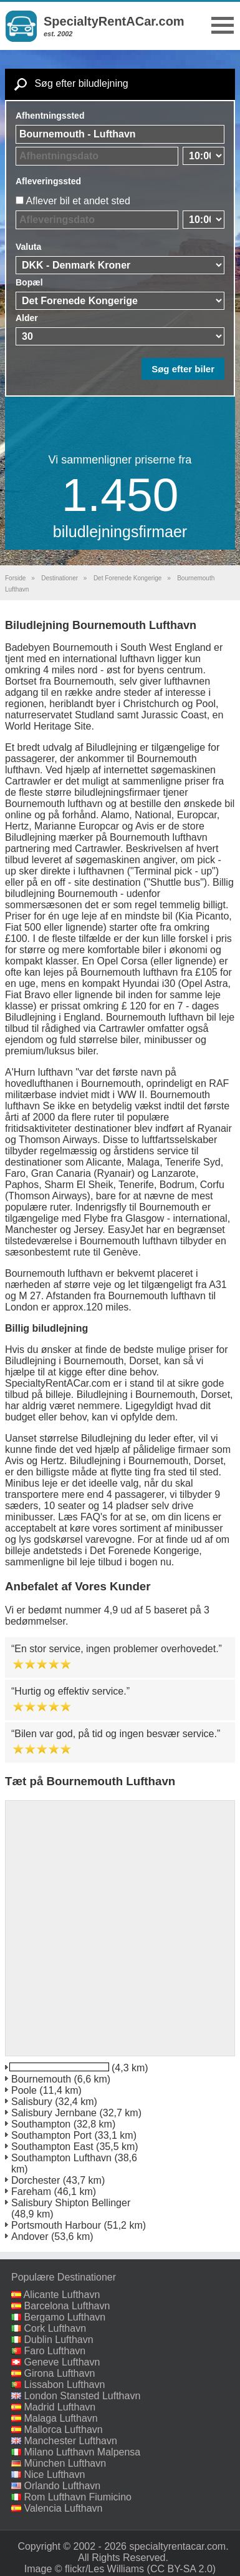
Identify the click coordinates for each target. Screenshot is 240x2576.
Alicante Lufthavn (62, 2294)
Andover (30, 2236)
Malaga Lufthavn (60, 2418)
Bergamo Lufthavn (64, 2317)
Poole (24, 2090)
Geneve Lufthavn (62, 2362)
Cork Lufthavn (55, 2328)
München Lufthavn (65, 2463)
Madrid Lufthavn (59, 2407)
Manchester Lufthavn (70, 2440)
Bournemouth (41, 2079)
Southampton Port (51, 2135)
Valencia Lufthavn (63, 2508)
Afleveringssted (48, 181)
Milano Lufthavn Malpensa (82, 2452)
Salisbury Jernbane (54, 2113)
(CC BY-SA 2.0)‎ (181, 2569)
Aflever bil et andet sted (78, 201)
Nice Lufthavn (54, 2474)
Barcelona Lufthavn (67, 2306)
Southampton (40, 2124)
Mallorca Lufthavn (63, 2429)
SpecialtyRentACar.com (114, 21)
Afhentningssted (50, 116)
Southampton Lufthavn (61, 2157)
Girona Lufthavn (59, 2373)
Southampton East (52, 2146)
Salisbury (31, 2101)
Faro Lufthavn (54, 2351)
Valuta (28, 247)
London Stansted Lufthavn (82, 2395)
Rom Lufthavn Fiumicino (78, 2497)
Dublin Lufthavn (58, 2339)
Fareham (31, 2191)
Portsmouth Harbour (56, 2225)
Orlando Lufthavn (62, 2485)
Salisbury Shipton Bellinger (70, 2202)
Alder (27, 318)
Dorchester (35, 2180)
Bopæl (29, 282)
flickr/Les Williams (104, 2569)
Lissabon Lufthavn (64, 2384)
